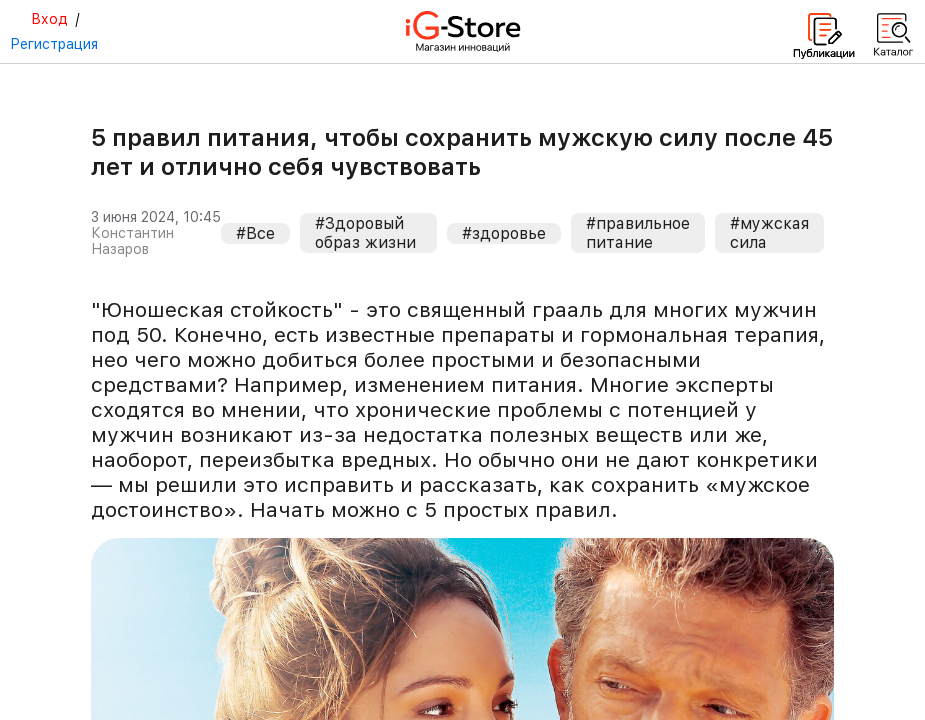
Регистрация (54, 44)
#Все (255, 233)
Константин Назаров (132, 241)
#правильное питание (638, 233)
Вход (49, 19)
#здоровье (504, 233)
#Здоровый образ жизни (365, 233)
